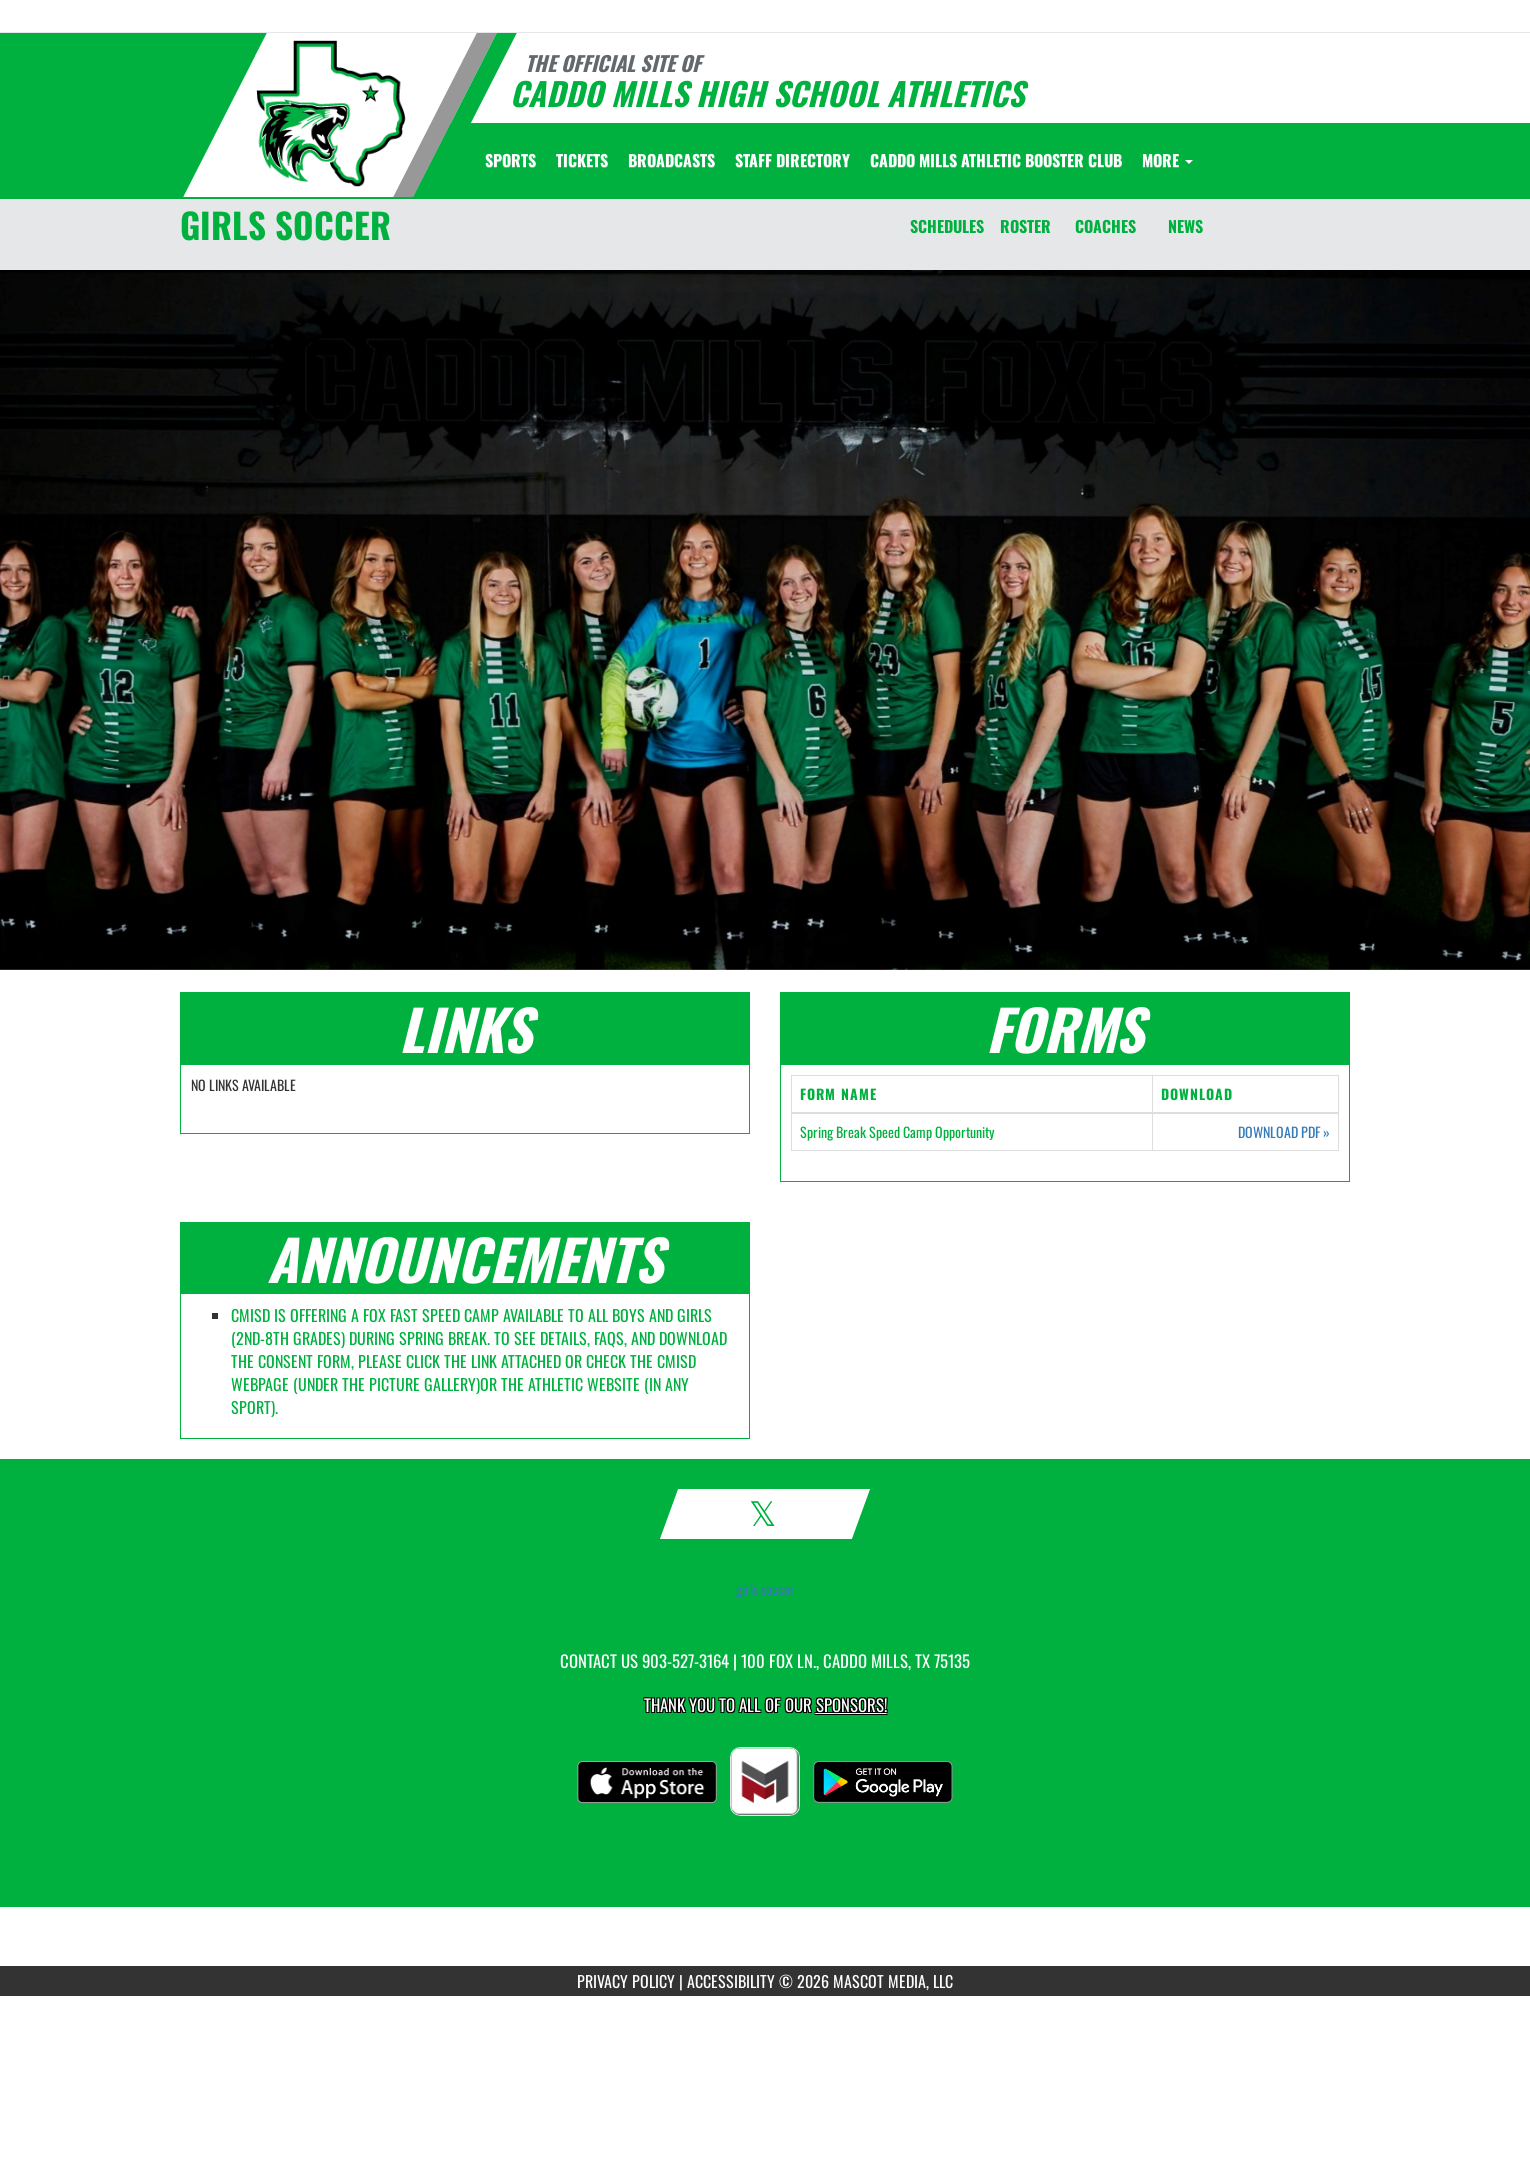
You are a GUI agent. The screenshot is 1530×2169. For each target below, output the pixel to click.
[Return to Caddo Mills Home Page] (331, 113)
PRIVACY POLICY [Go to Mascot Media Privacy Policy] (626, 1981)
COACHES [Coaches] (1105, 226)
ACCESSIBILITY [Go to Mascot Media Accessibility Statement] (731, 1981)
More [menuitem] (1167, 160)
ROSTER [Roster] (1025, 226)
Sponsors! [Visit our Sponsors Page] (851, 1704)
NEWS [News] (1185, 226)
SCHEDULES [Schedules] (947, 226)
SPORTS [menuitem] (510, 160)
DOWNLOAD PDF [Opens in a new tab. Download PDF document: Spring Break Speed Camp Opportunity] (1284, 1132)
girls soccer (765, 1589)
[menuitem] (582, 160)
